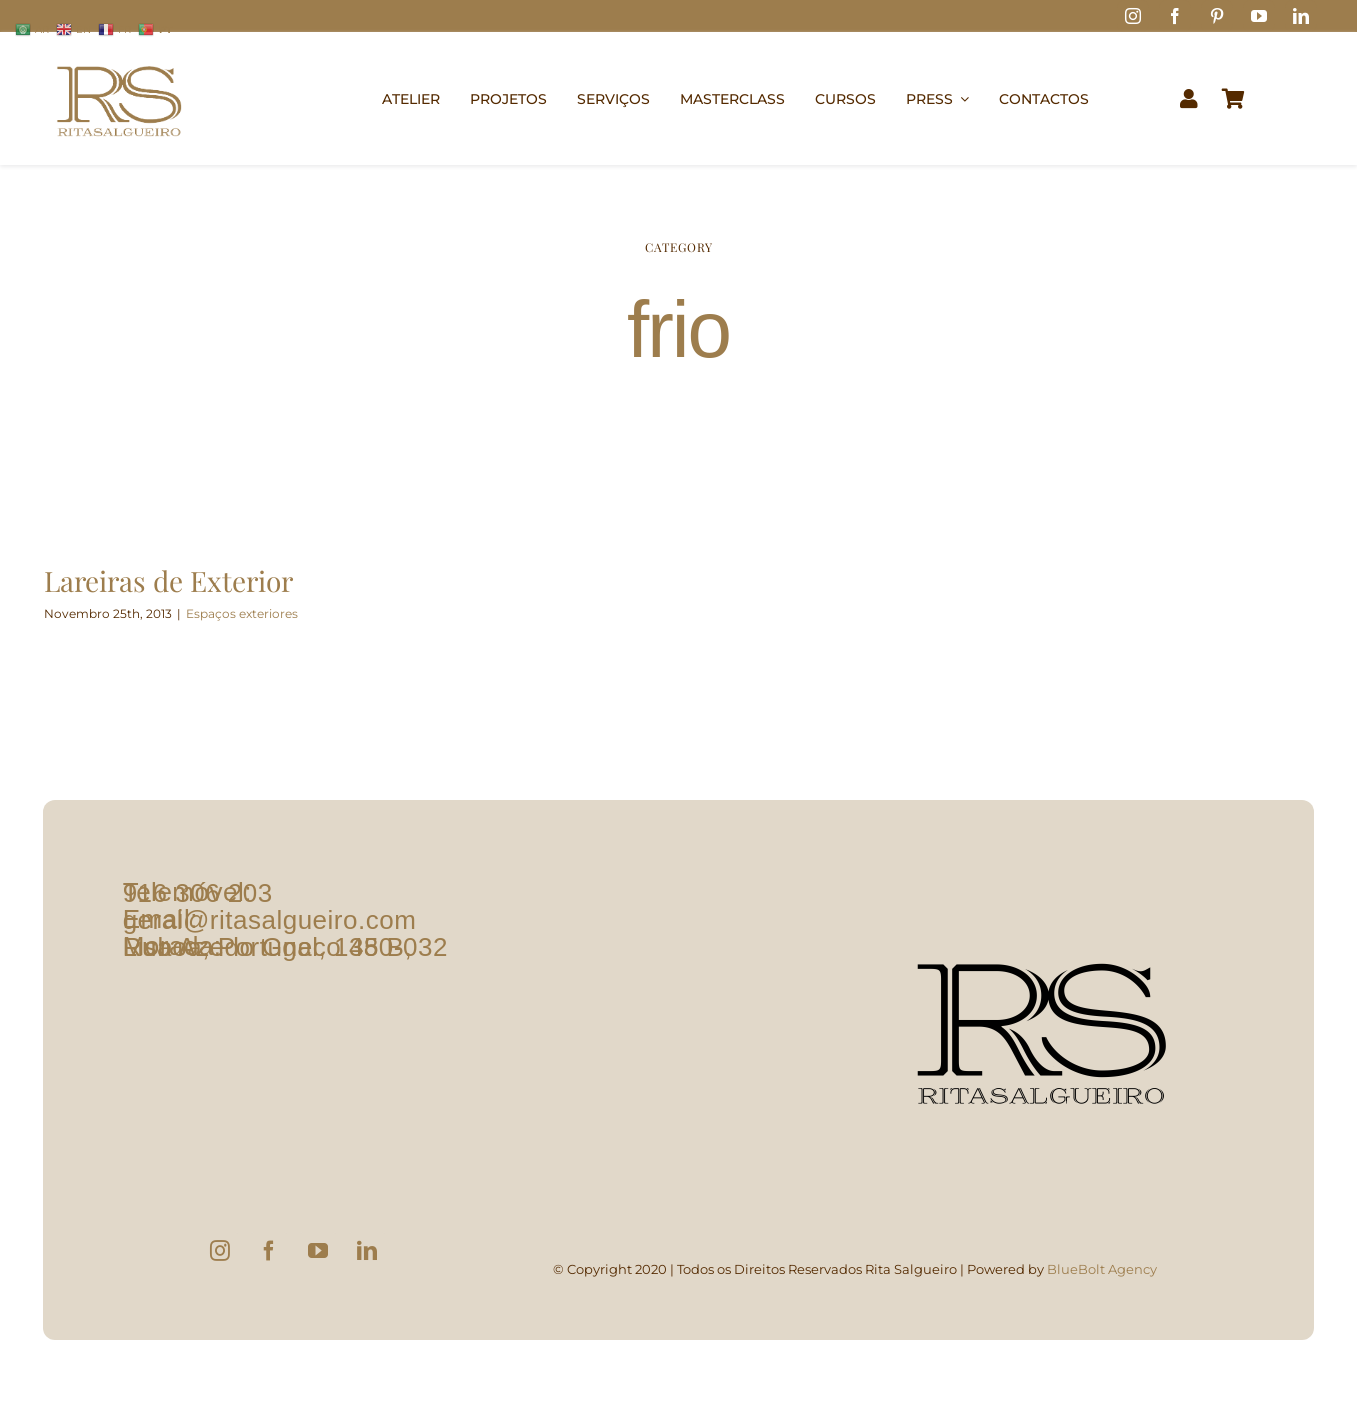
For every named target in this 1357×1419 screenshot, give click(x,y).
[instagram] (1133, 16)
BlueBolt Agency (1102, 1269)
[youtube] (1259, 16)
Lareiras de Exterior (168, 580)
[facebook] (1175, 16)
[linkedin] (1301, 16)
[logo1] (119, 56)
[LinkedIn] (367, 1251)
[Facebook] (269, 1251)
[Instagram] (220, 1251)
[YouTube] (318, 1251)
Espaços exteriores (242, 613)
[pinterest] (1217, 16)
